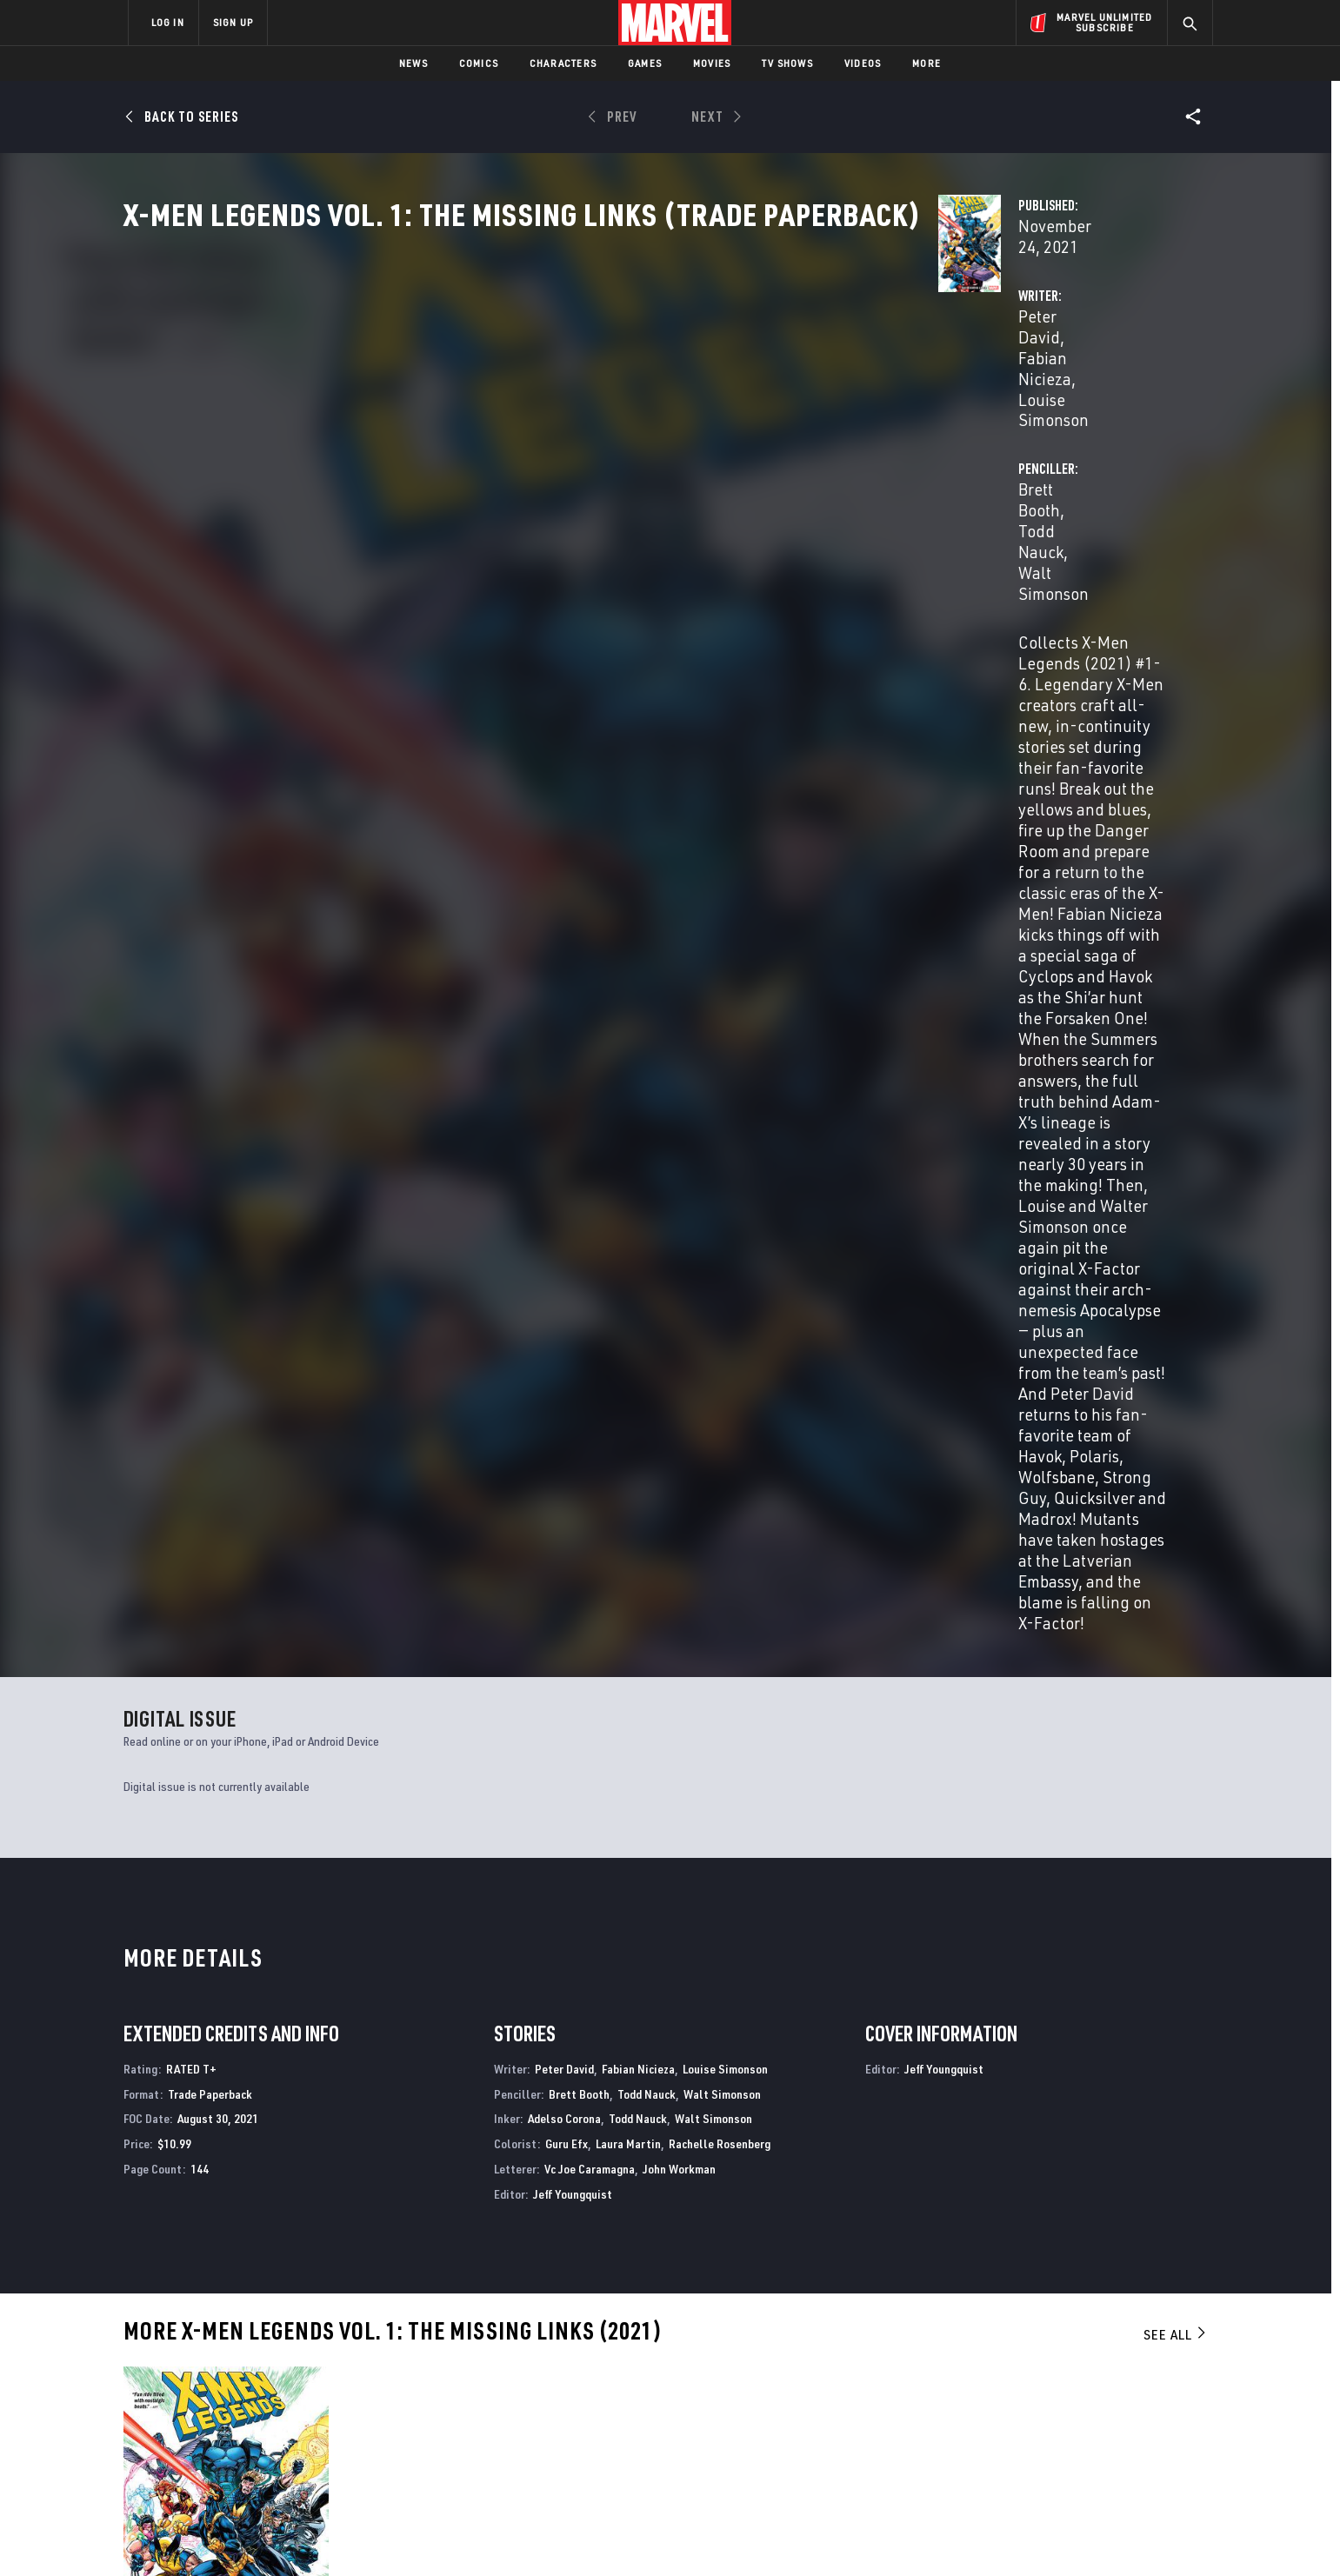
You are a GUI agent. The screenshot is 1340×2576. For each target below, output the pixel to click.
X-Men (964, 2184)
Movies (711, 63)
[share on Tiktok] (1005, 2461)
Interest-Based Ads (970, 2534)
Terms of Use (260, 2534)
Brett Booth (841, 410)
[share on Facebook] (1006, 2388)
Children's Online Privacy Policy (726, 2534)
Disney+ (457, 2369)
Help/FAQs (298, 2369)
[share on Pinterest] (1101, 2424)
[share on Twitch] (1148, 2424)
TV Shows (787, 63)
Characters (563, 63)
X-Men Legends (164, 2184)
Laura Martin (628, 1172)
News (413, 63)
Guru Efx (566, 1172)
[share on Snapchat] (1053, 2424)
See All (1175, 1363)
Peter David (490, 410)
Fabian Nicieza (592, 410)
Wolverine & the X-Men (738, 2184)
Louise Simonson (713, 410)
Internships (304, 2419)
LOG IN (167, 22)
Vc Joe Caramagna (589, 1197)
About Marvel (309, 2344)
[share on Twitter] (1053, 2387)
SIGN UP (233, 22)
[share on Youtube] (1005, 2424)
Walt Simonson (1035, 410)
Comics (478, 63)
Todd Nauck (931, 410)
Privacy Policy (340, 2534)
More (926, 63)
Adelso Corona (564, 1148)
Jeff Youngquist (572, 1222)
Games (645, 63)
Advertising (470, 2344)
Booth (164, 1760)
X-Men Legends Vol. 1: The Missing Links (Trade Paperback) (217, 1731)
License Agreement (861, 2534)
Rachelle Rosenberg (719, 1172)
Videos (862, 63)
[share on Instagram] (1101, 2387)
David (135, 1760)
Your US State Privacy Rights (456, 2534)
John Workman (679, 1197)
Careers (292, 2394)
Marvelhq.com (477, 2394)
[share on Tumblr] (1148, 2387)
